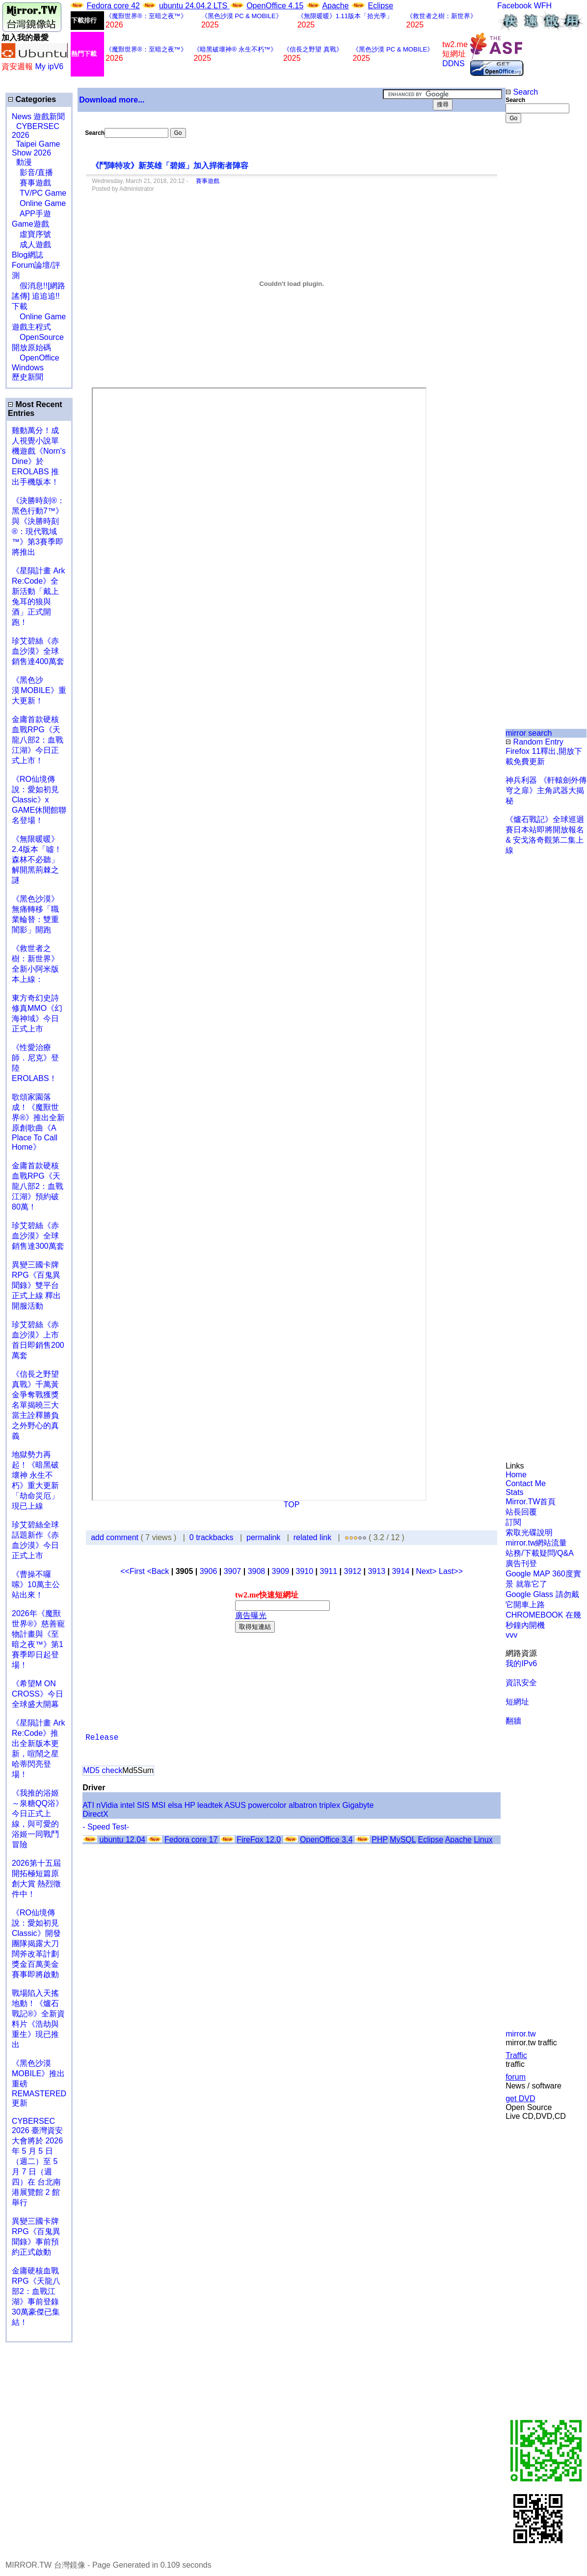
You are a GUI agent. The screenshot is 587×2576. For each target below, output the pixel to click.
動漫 (24, 162)
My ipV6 (49, 66)
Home (516, 1474)
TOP (292, 1504)
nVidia (107, 1805)
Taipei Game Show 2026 (36, 148)
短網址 (517, 1702)
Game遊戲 (30, 224)
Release (101, 1737)
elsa (175, 1805)
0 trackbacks (211, 1537)
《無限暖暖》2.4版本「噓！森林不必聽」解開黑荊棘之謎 (37, 859)
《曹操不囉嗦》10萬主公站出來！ (36, 1584)
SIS (143, 1805)
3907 (232, 1571)
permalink (263, 1537)
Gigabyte (358, 1805)
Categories (32, 99)
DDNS (453, 63)
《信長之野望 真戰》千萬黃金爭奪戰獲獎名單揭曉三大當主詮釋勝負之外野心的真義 (35, 1405)
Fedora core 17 (191, 1839)
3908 (257, 1571)
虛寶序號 (31, 234)
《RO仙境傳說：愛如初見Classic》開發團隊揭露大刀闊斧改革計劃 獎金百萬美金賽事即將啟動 (36, 1943)
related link (312, 1537)
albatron (303, 1805)
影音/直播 (32, 172)
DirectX (95, 1814)
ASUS (235, 1805)
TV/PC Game (39, 193)
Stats (514, 1492)
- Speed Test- (105, 1827)
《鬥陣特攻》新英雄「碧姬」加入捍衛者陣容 (170, 165)
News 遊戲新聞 (38, 116)
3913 (376, 1571)
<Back (159, 1571)
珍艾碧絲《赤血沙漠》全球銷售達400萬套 (38, 651)
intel (127, 1805)
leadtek (210, 1805)
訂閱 (513, 1522)
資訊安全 (521, 1682)
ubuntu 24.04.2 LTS (194, 5)
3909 (281, 1571)
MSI (158, 1805)
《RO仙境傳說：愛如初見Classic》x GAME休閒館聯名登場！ (39, 799)
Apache (335, 5)
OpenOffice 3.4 (326, 1839)
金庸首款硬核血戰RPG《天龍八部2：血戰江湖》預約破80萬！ (37, 1186)
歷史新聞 (27, 377)
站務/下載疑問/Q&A (540, 1553)
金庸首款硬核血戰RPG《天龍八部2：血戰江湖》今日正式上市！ (37, 740)
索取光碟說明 (529, 1532)
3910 (305, 1571)
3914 (400, 1571)
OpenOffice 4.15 (274, 5)
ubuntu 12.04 (122, 1839)
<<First (133, 1571)
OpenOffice (35, 358)
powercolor (267, 1805)
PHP (380, 1839)
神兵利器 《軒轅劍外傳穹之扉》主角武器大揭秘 (546, 790)
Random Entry (534, 742)
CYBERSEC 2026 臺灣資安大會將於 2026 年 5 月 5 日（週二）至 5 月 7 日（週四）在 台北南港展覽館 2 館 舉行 (37, 2162)
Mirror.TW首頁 (531, 1501)
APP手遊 (31, 213)
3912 (353, 1571)
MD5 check (102, 1770)
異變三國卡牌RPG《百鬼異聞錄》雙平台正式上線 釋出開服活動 (36, 1285)
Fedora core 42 (113, 5)
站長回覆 (521, 1512)
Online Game (39, 203)
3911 (329, 1571)
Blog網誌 (27, 255)
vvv (511, 1635)
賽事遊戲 (31, 183)
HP (190, 1805)
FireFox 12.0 (259, 1839)
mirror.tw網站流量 (536, 1543)
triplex (329, 1805)
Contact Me (526, 1483)
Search (522, 92)
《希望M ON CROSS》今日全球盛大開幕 (37, 1693)
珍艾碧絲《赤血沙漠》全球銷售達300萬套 (38, 1235)
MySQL (403, 1839)
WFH (543, 5)
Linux (483, 1839)
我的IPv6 (521, 1663)
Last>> (451, 1571)
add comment (115, 1537)
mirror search (529, 733)
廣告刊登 (521, 1563)
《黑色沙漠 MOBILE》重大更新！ (39, 690)
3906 (208, 1571)
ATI (88, 1805)
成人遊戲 (31, 244)
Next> (427, 1571)
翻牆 (513, 1721)
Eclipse (381, 5)
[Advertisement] (537, 287)
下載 (19, 306)
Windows (28, 367)
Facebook (514, 5)
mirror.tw (520, 2034)
